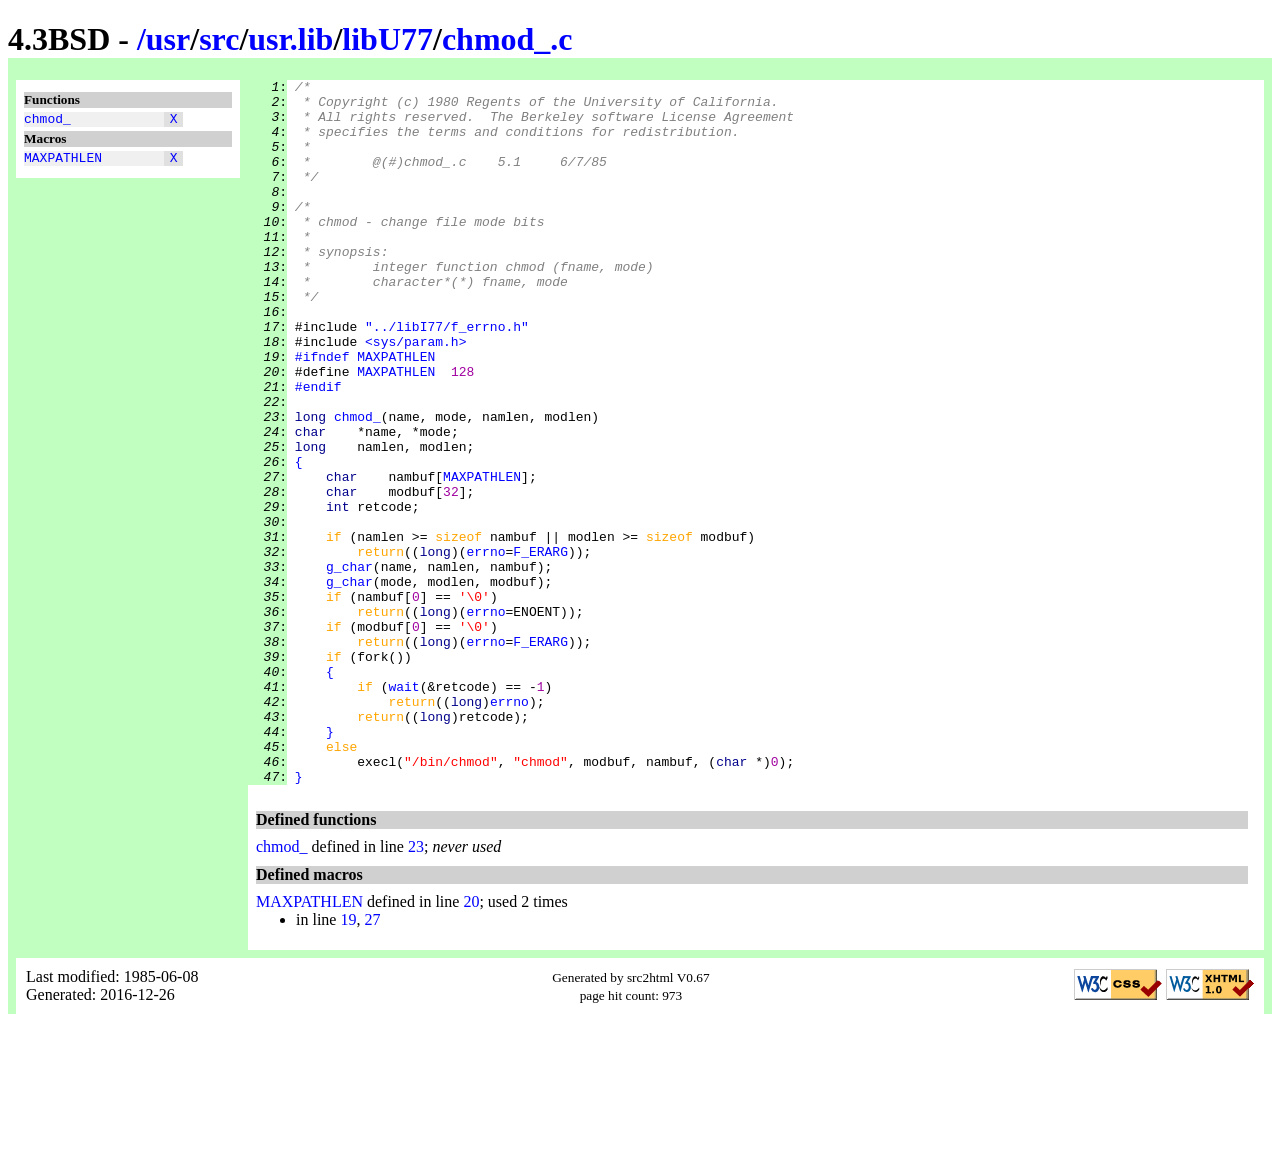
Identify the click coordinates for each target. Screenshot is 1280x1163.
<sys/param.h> (415, 395)
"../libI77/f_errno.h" (447, 377)
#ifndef (322, 413)
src (219, 39)
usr (168, 39)
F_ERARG (540, 647)
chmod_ (47, 121)
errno (485, 647)
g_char (349, 665)
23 (416, 987)
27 (372, 1060)
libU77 (387, 39)
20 (471, 1042)
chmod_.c (507, 39)
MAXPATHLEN (63, 163)
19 (348, 1060)
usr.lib (290, 39)
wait (403, 809)
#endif (318, 449)
